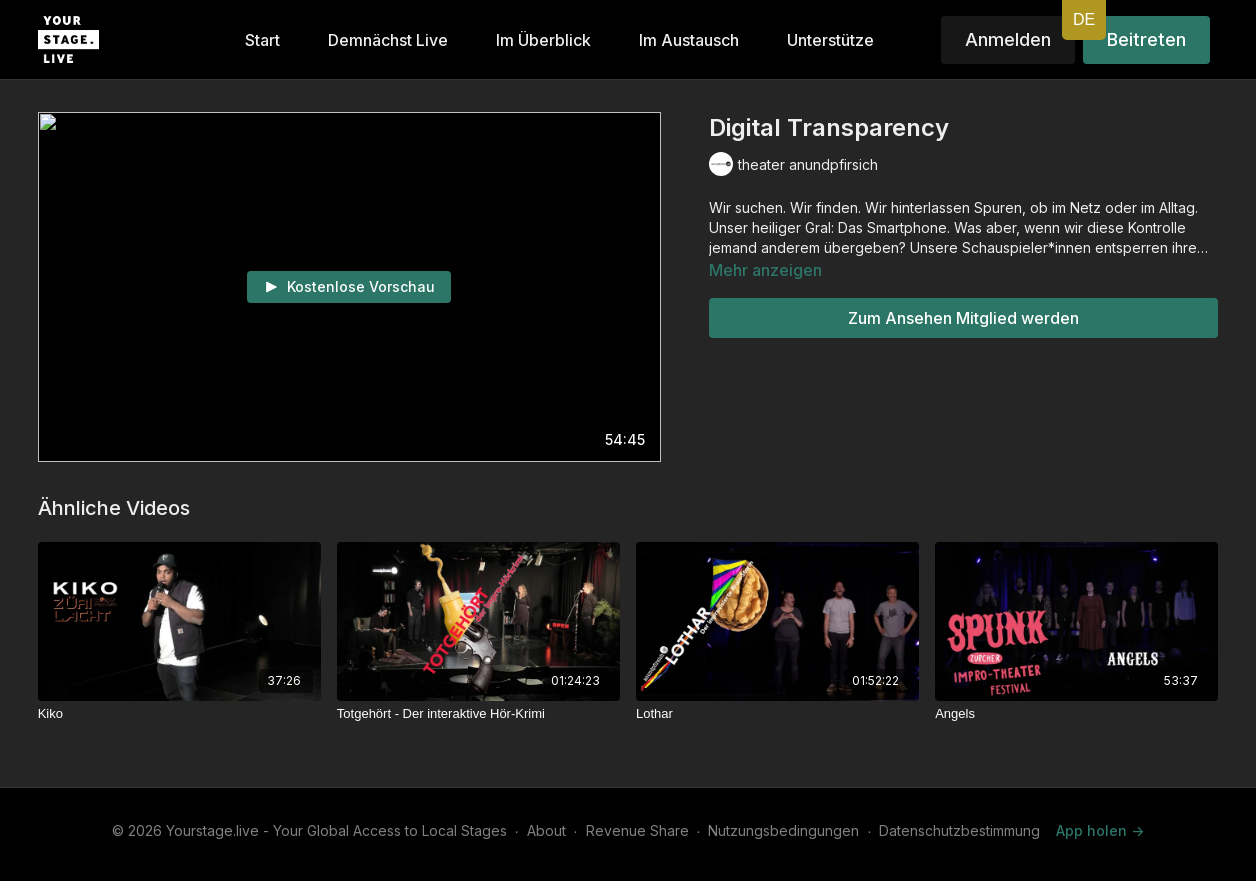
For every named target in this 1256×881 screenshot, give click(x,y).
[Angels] (1076, 714)
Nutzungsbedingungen (783, 830)
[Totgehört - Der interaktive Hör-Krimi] (478, 714)
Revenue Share (637, 830)
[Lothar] (777, 714)
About (546, 830)
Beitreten (1146, 39)
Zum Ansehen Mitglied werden (963, 318)
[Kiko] (179, 714)
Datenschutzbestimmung (959, 830)
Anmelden (1008, 39)
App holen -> (1100, 830)
